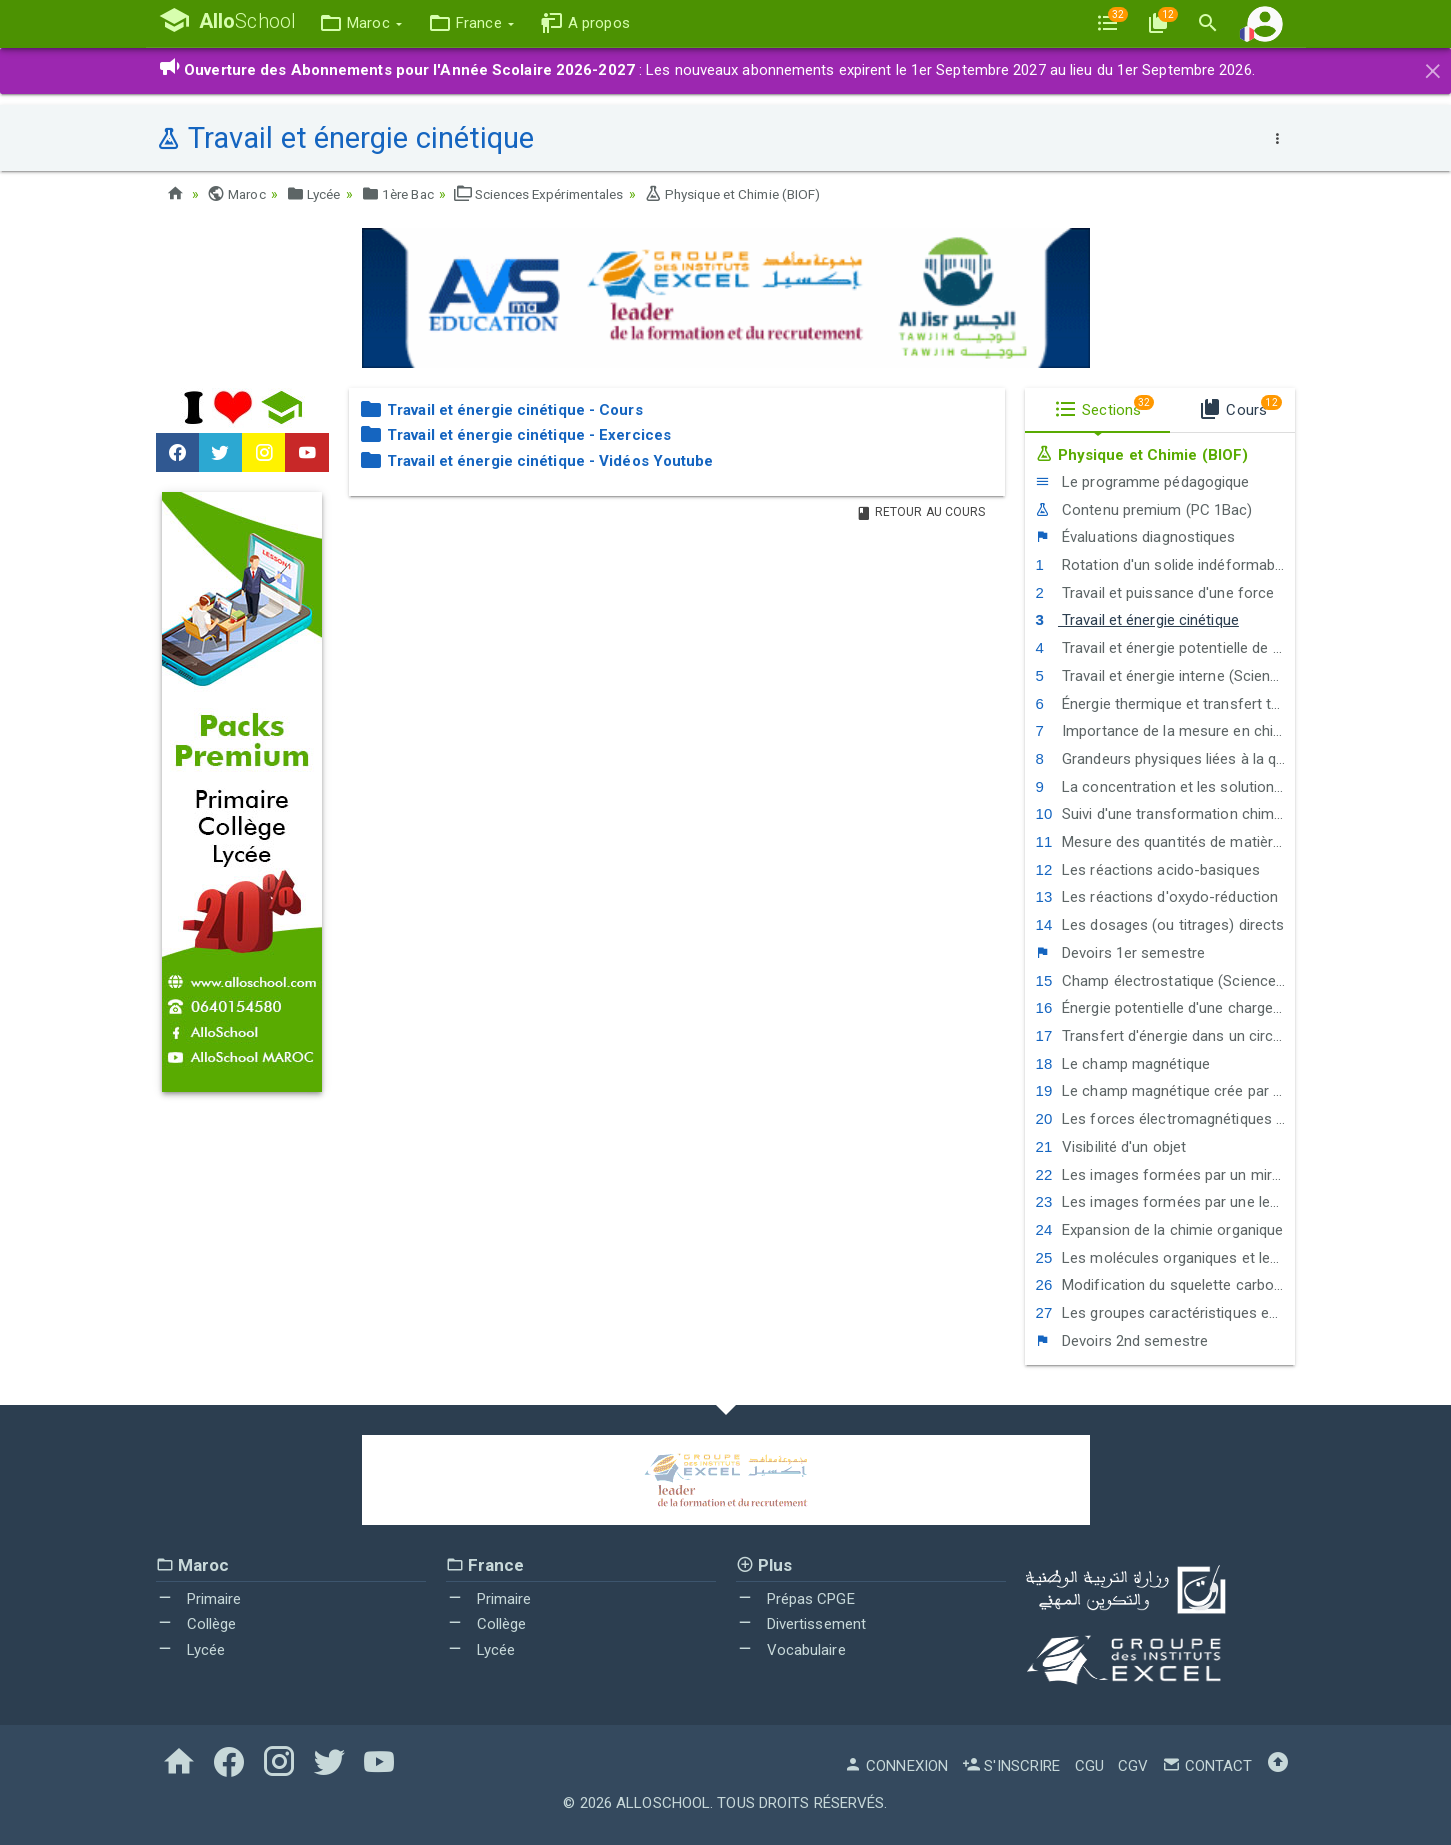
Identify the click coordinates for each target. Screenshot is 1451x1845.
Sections (1104, 406)
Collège (196, 1624)
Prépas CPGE (795, 1598)
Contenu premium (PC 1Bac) (1143, 509)
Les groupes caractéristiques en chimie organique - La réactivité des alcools (1165, 1313)
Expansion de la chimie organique (1159, 1230)
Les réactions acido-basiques (1147, 870)
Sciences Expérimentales (556, 194)
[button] (369, 23)
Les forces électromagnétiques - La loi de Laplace (1165, 1119)
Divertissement (801, 1624)
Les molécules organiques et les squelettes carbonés (1165, 1257)
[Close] (1433, 68)
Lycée (318, 194)
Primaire (199, 1598)
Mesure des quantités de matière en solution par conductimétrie (1165, 842)
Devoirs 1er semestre (1120, 953)
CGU (1089, 1766)
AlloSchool (663, 1803)
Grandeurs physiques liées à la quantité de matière (1165, 759)
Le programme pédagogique (1142, 482)
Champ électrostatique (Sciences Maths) (1165, 980)
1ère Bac (406, 194)
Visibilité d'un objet (1110, 1147)
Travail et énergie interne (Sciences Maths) (1165, 676)
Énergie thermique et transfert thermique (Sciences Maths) (1165, 703)
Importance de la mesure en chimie (1165, 731)
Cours (1239, 406)
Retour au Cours (921, 511)
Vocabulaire (791, 1650)
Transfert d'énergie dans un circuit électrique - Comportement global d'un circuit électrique (1165, 1036)
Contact (1207, 1766)
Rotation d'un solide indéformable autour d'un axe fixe (1165, 565)
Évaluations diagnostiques (1135, 537)
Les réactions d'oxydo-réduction (1156, 897)
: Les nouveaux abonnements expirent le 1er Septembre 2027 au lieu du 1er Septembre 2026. (706, 70)
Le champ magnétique (1122, 1063)
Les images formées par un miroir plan (1165, 1174)
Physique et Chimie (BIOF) (761, 194)
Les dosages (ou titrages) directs (1159, 925)
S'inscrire (1011, 1766)
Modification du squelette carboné (1162, 1285)
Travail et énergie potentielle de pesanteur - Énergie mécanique (1165, 648)
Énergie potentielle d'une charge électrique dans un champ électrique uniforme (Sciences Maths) (1165, 1008)
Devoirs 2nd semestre (1121, 1340)
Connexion (896, 1766)
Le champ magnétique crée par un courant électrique (1165, 1091)
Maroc (238, 194)
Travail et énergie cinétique (1136, 620)
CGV (1133, 1766)
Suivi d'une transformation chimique (1165, 814)
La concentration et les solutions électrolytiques (1165, 786)
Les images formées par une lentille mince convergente (1165, 1202)
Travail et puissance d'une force (1154, 592)
